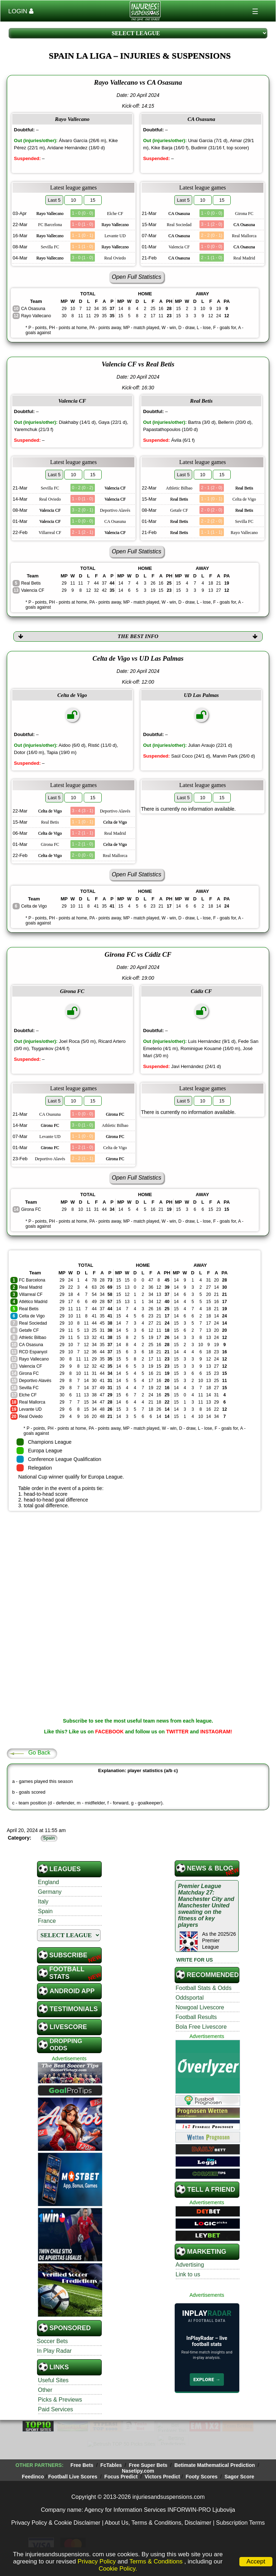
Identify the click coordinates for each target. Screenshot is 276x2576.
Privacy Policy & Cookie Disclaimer (55, 2508)
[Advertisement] (138, 1559)
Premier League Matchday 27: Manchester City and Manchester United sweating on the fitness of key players (206, 1898)
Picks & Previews (60, 2392)
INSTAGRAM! (216, 1724)
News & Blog (210, 1861)
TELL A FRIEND (211, 2182)
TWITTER (177, 1724)
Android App (72, 1983)
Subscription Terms (240, 2508)
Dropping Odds (66, 2038)
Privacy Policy (97, 2561)
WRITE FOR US (194, 1953)
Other (45, 2383)
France (47, 1914)
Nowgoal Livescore (200, 2000)
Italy (43, 1894)
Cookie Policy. (117, 2568)
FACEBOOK (109, 1724)
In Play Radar (54, 2344)
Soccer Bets (52, 2334)
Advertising (190, 2257)
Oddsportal (190, 1990)
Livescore (68, 2019)
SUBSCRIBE (68, 1948)
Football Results (196, 2010)
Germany (50, 1885)
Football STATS (66, 1965)
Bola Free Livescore (201, 2020)
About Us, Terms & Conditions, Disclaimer (158, 2508)
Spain (45, 1904)
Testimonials (74, 2001)
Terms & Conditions (156, 2561)
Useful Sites (53, 2373)
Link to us (188, 2267)
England (48, 1875)
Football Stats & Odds (204, 1981)
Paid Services (55, 2402)
